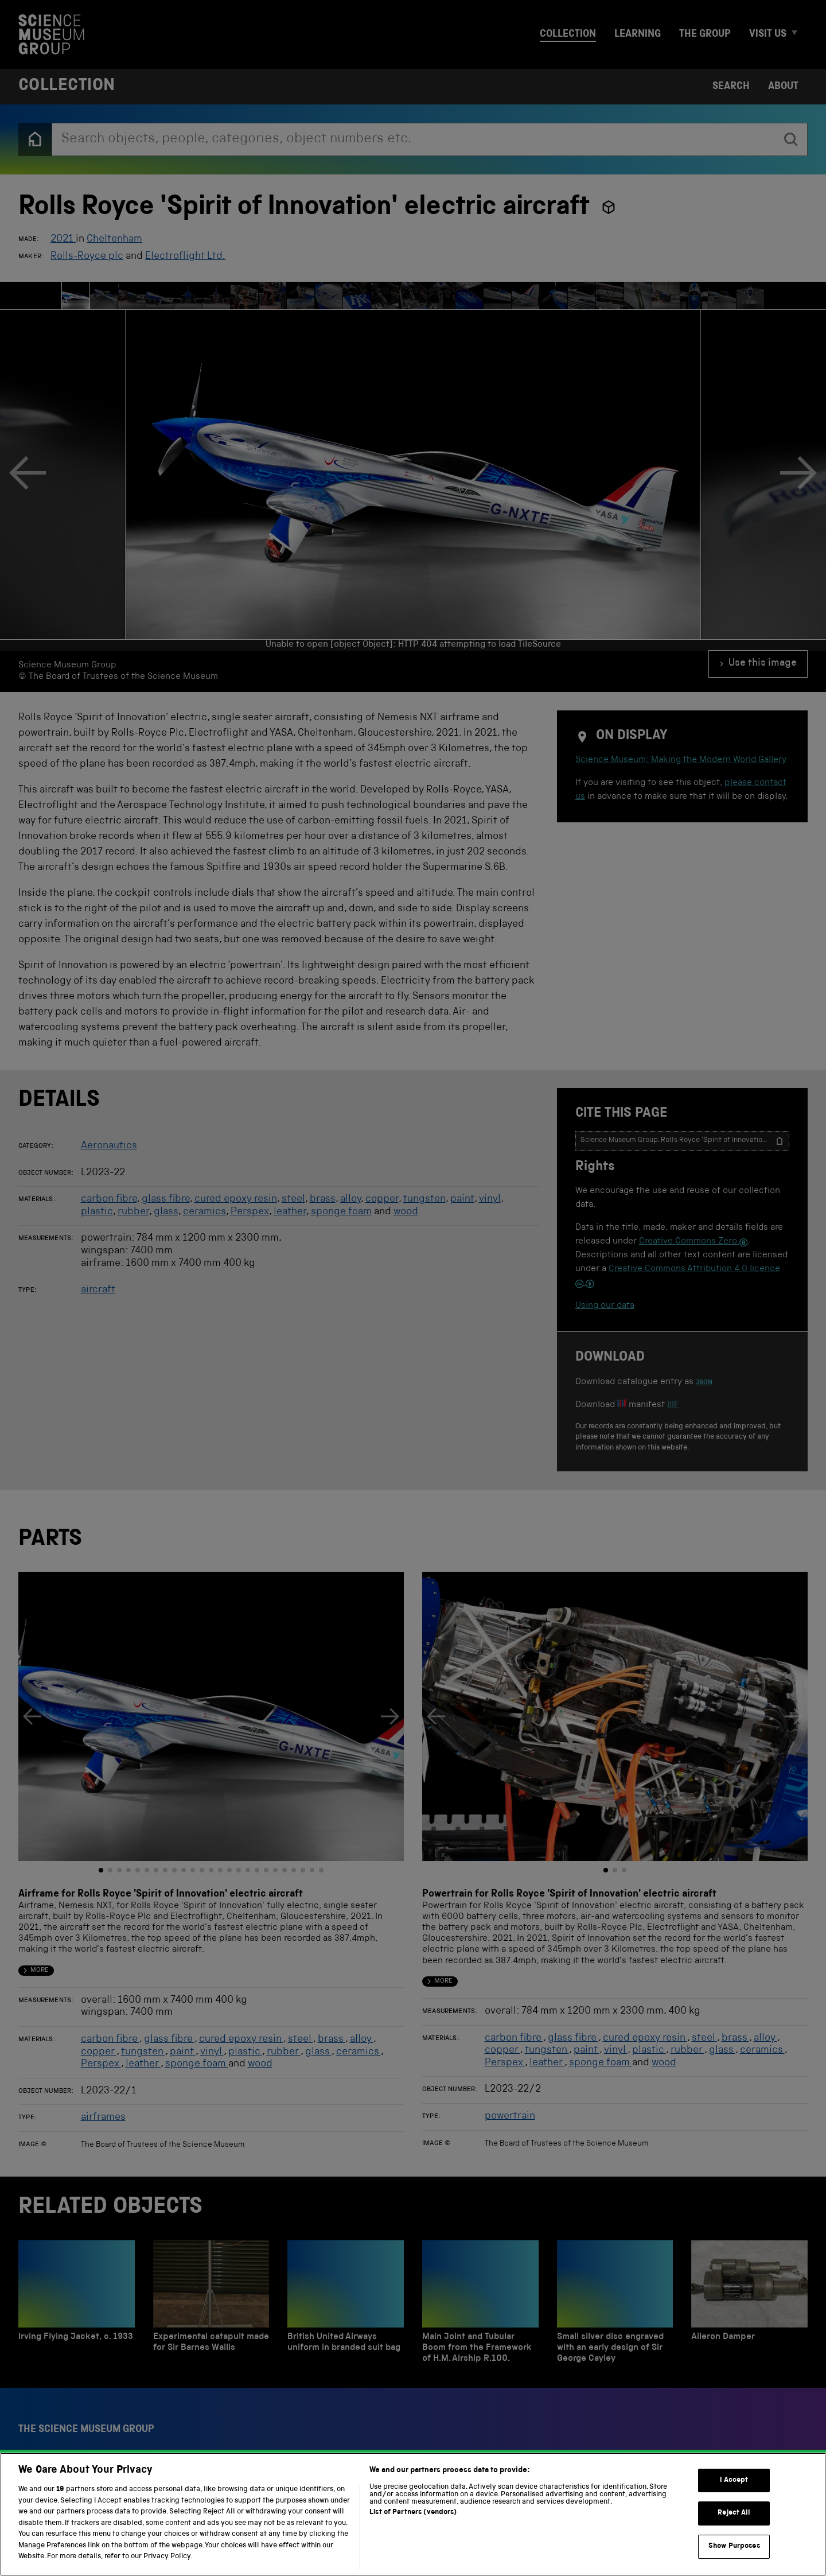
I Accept (734, 2537)
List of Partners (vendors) (413, 2569)
